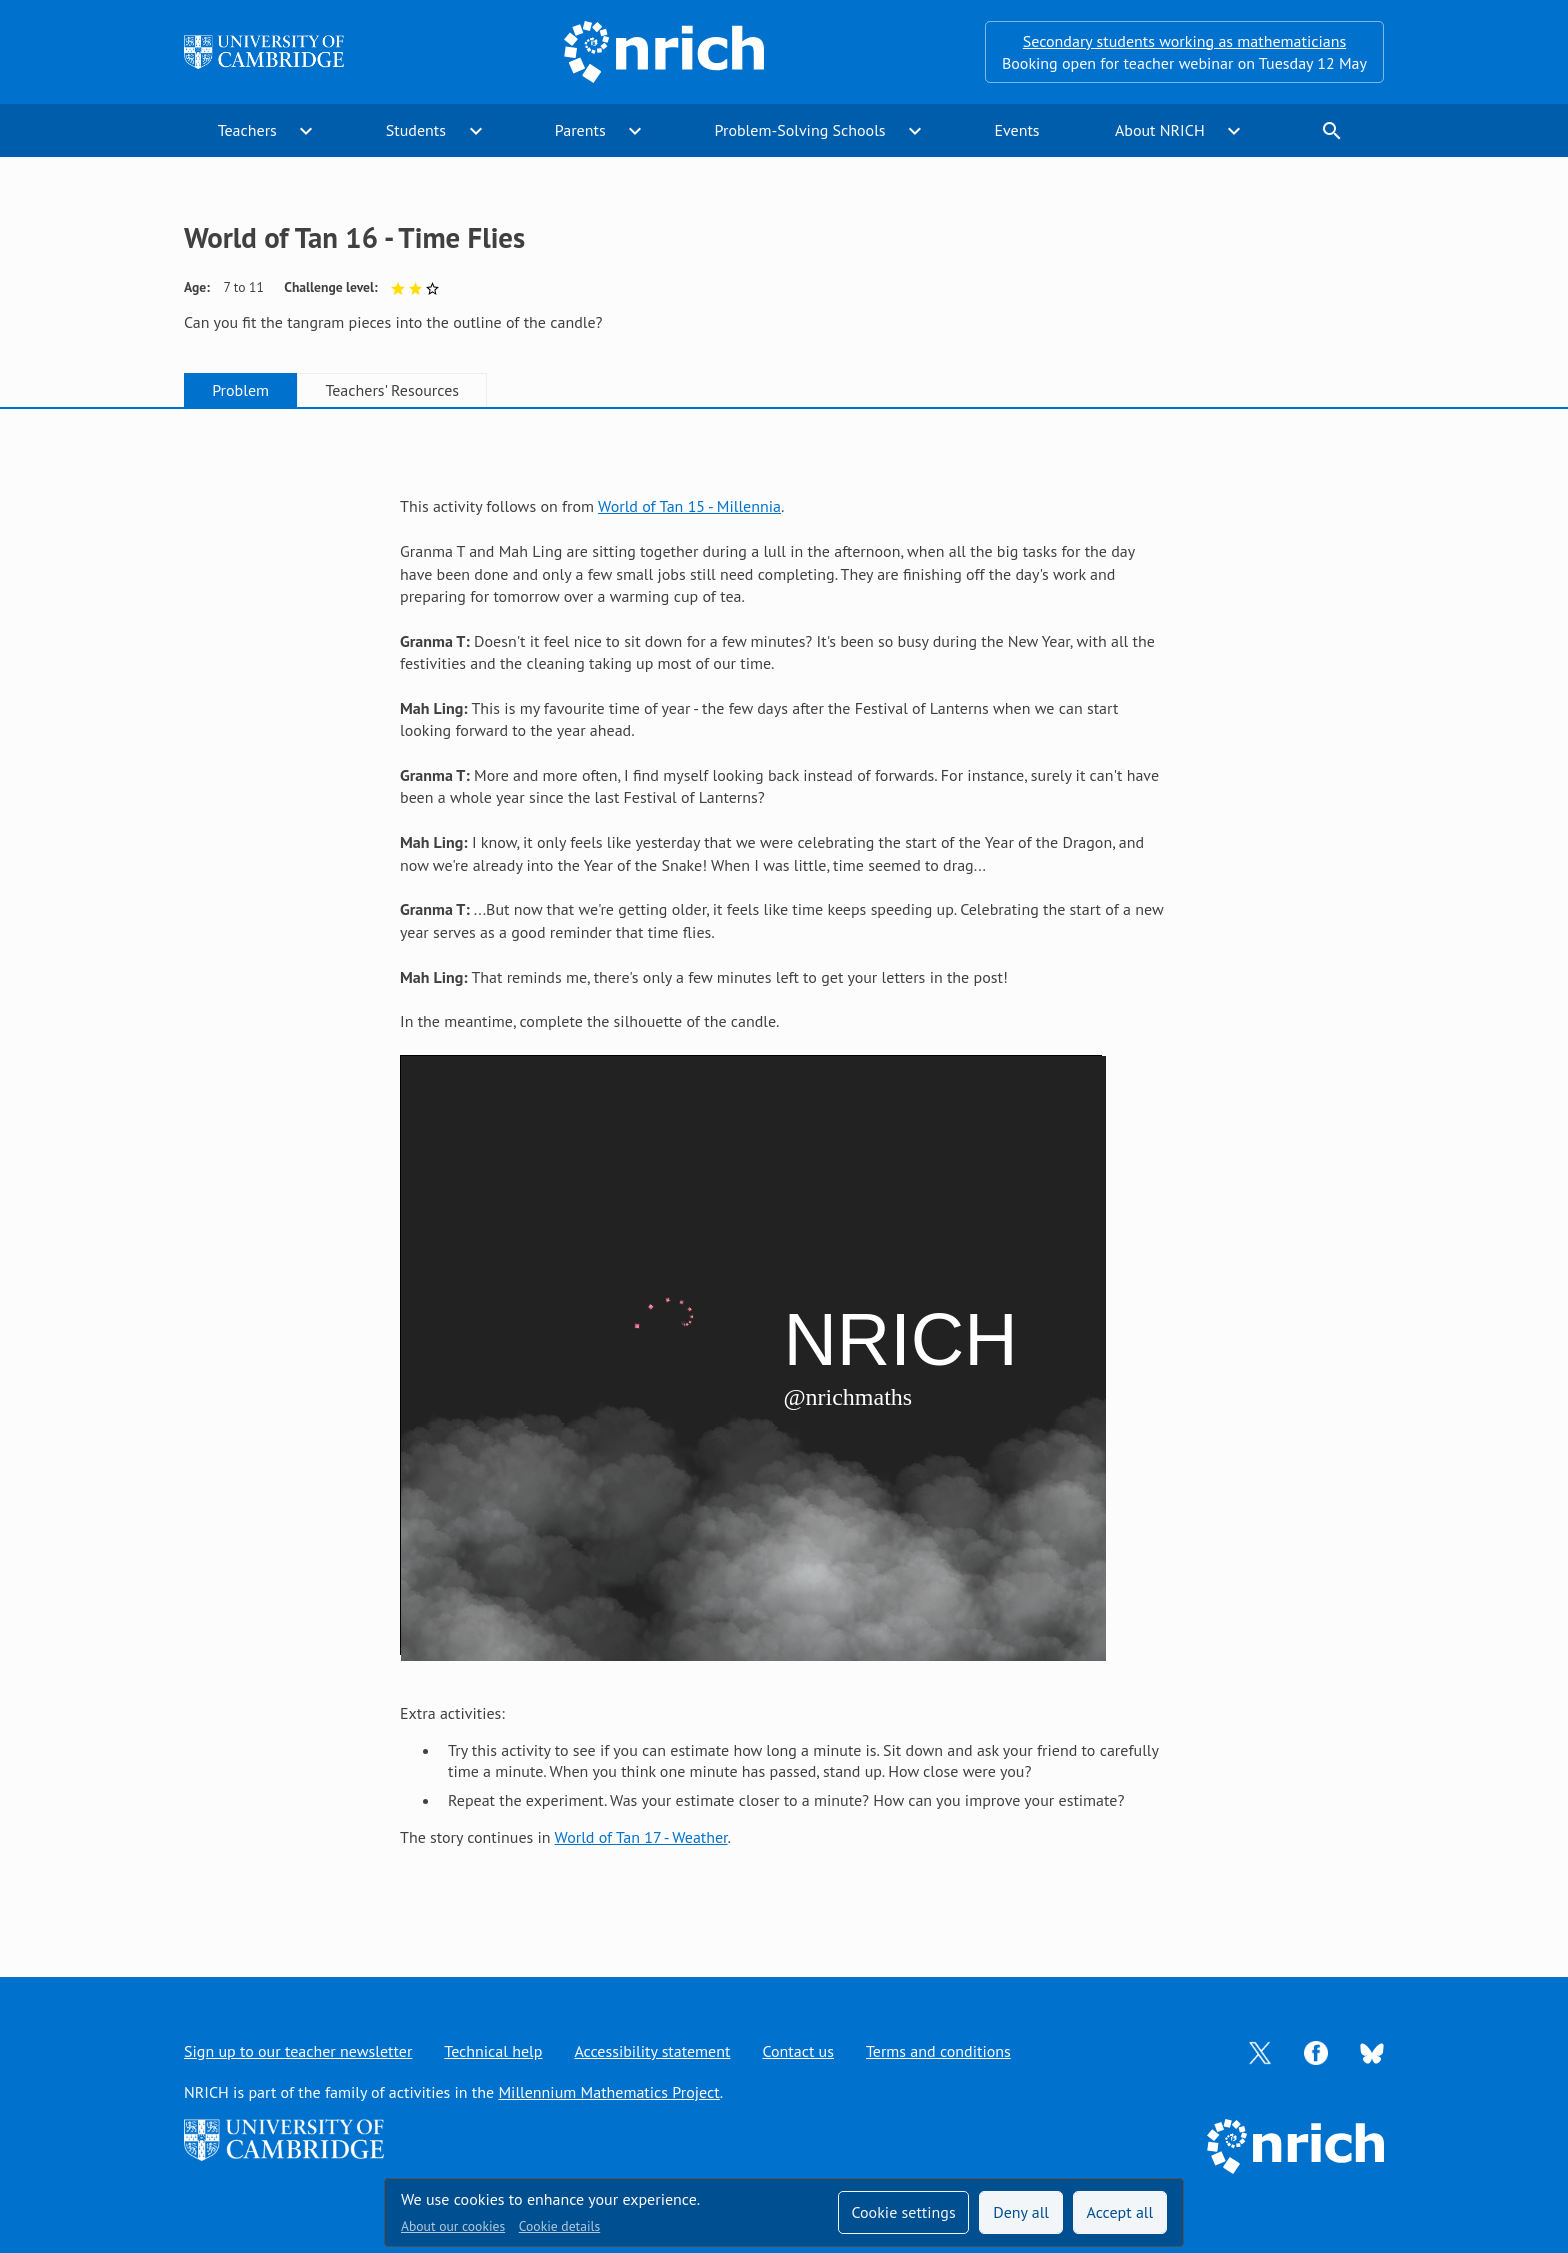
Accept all (1120, 2212)
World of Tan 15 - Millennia (689, 506)
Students (416, 130)
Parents (580, 130)
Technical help (493, 2051)
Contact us (798, 2051)
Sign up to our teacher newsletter (298, 2051)
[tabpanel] (784, 1172)
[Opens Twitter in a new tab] (1260, 2051)
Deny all (1021, 2212)
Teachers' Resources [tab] (392, 390)
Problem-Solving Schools (800, 130)
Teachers (247, 130)
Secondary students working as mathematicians (1184, 41)
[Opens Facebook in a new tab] (1316, 2051)
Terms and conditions (938, 2051)
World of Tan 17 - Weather (641, 1837)
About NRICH (1160, 130)
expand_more (306, 131)
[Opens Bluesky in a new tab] (1372, 2052)
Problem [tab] (240, 390)
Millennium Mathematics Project (608, 2092)
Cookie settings (903, 2212)
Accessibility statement (652, 2051)
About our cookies (453, 2226)
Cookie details (559, 2226)
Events (1016, 130)
